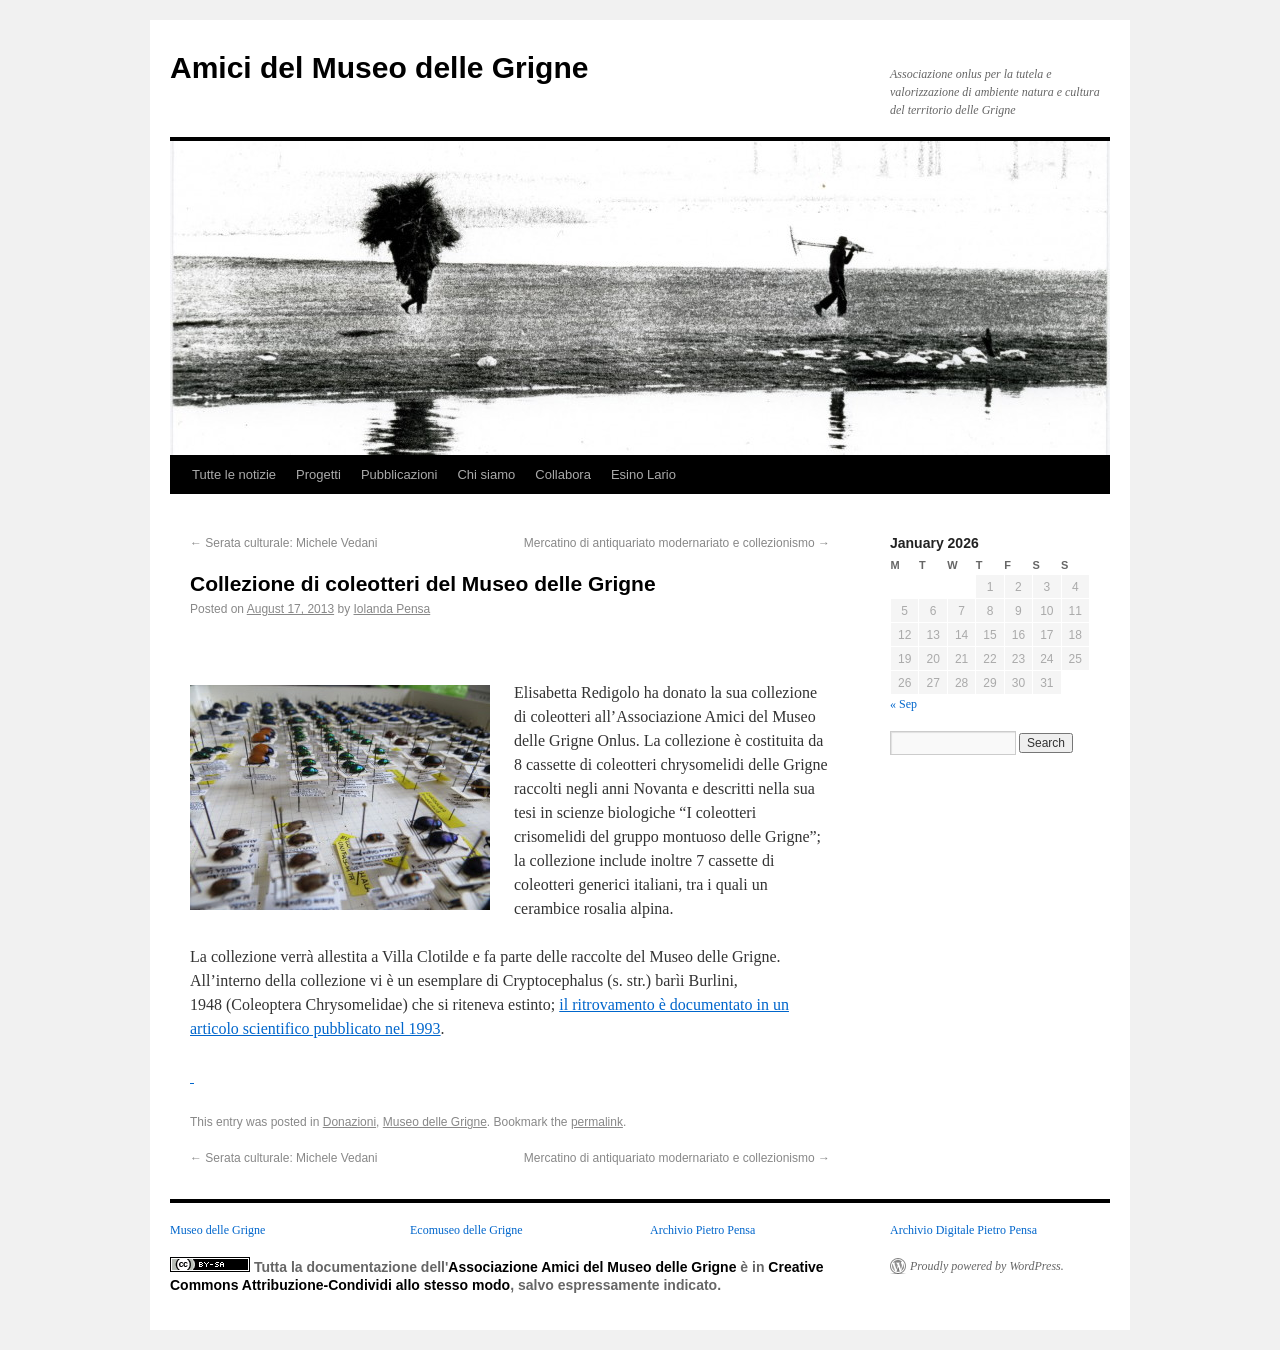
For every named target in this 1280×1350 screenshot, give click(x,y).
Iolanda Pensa (392, 609)
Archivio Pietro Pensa (702, 1230)
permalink (597, 1122)
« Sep (903, 704)
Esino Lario (643, 474)
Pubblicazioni (399, 474)
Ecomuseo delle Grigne (466, 1230)
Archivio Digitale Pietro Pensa (963, 1230)
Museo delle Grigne (435, 1122)
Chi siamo (486, 474)
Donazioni (349, 1122)
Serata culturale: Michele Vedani (283, 543)
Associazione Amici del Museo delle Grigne (592, 1267)
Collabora (563, 474)
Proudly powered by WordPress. (987, 1266)
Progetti (318, 474)
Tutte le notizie (234, 474)
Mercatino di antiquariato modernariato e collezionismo (677, 543)
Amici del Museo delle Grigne (379, 67)
